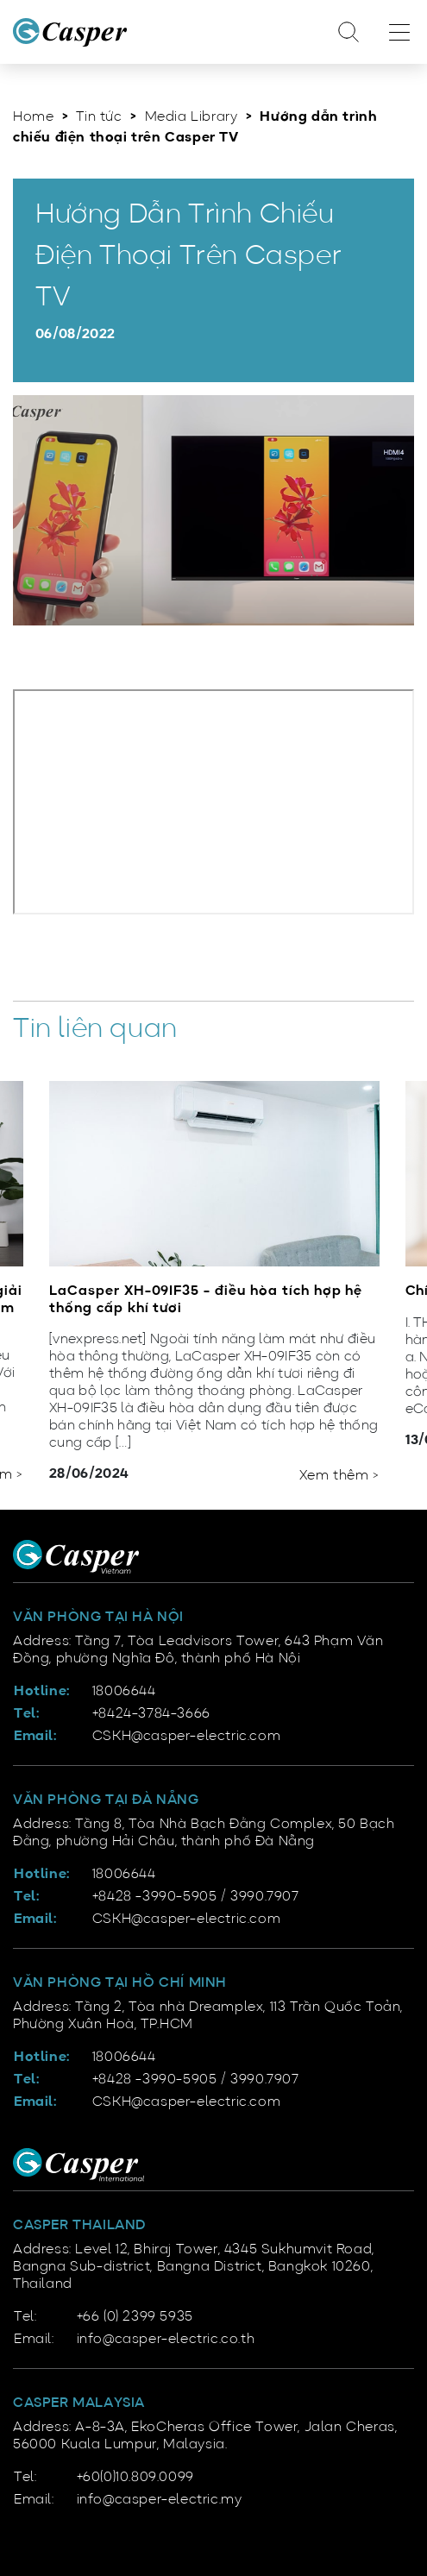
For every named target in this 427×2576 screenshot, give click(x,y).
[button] (349, 1450)
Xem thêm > (339, 1476)
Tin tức (99, 117)
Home (33, 117)
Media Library (191, 117)
